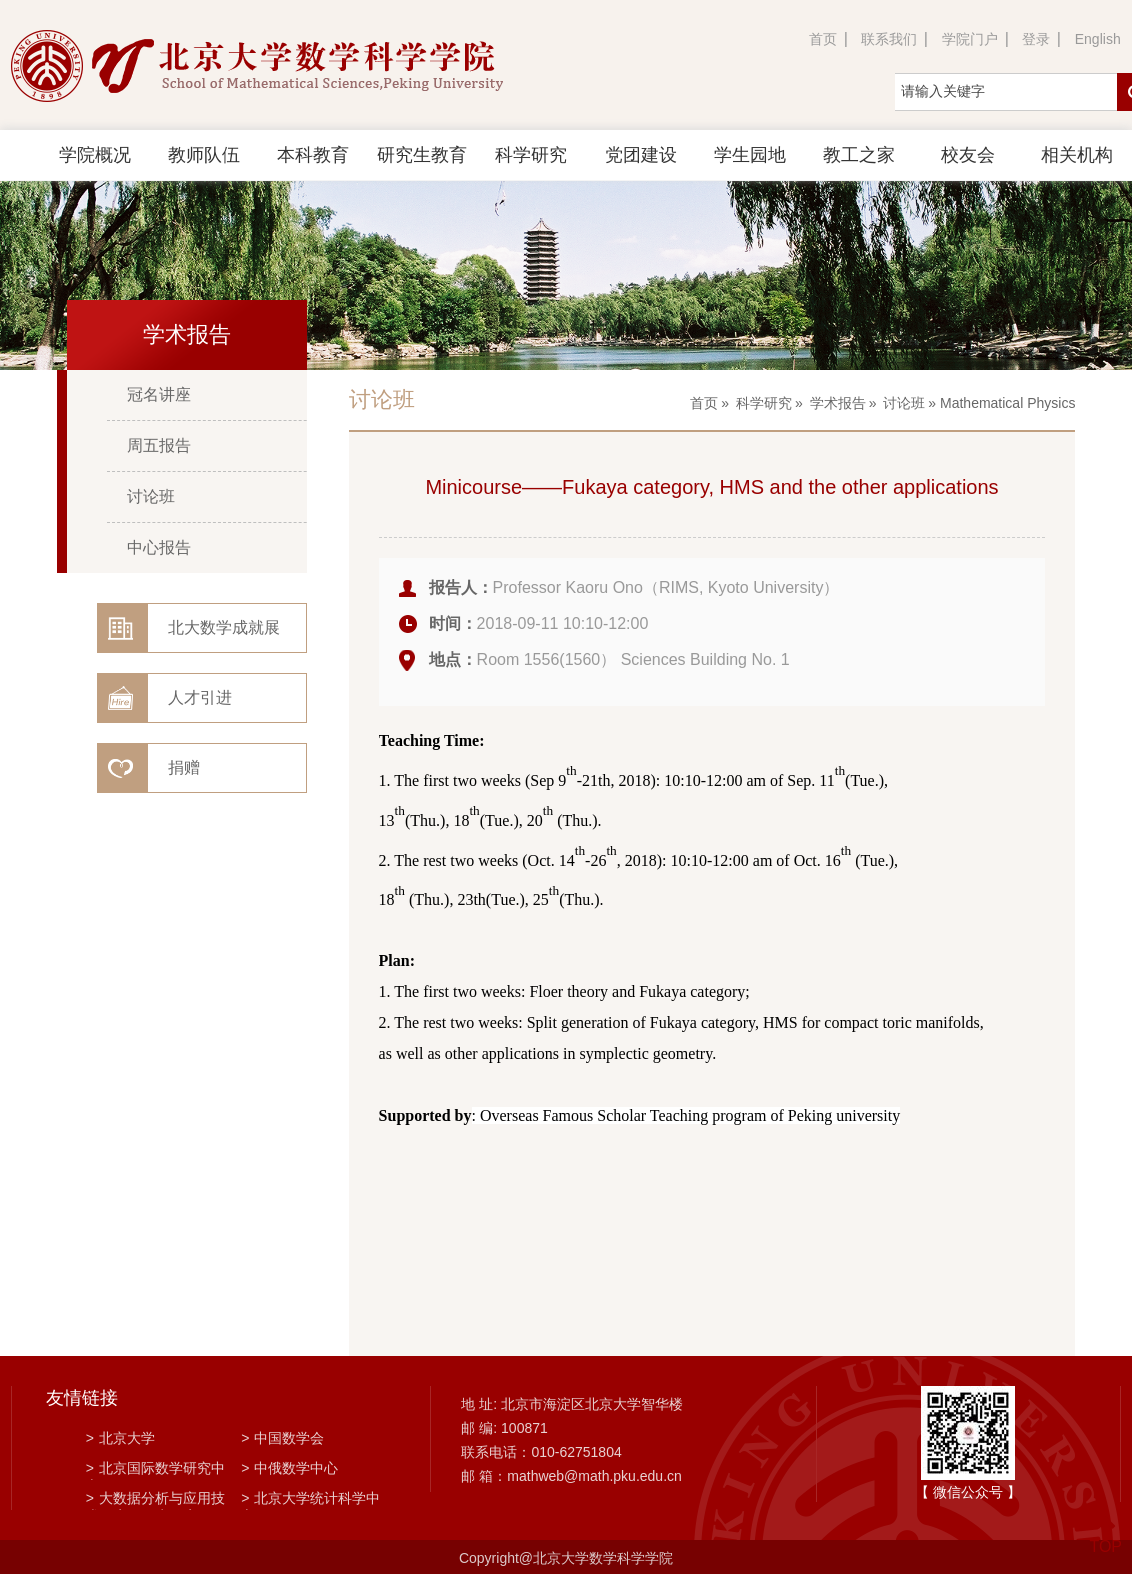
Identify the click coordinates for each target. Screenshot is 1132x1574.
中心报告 (159, 547)
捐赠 (184, 767)
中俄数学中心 (289, 1468)
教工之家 (859, 155)
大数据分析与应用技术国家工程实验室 (155, 1500)
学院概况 (95, 155)
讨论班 (151, 496)
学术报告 (838, 403)
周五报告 (159, 445)
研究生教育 (422, 155)
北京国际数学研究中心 (155, 1470)
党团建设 (641, 155)
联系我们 (889, 39)
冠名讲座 (159, 394)
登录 (1036, 39)
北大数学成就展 (224, 627)
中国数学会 (282, 1438)
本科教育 (313, 155)
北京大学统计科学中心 (310, 1500)
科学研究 (531, 155)
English (1098, 39)
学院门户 (970, 39)
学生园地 (750, 155)
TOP (1105, 1534)
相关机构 (1077, 155)
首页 (823, 39)
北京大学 (120, 1438)
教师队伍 (204, 155)
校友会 (968, 155)
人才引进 (200, 697)
